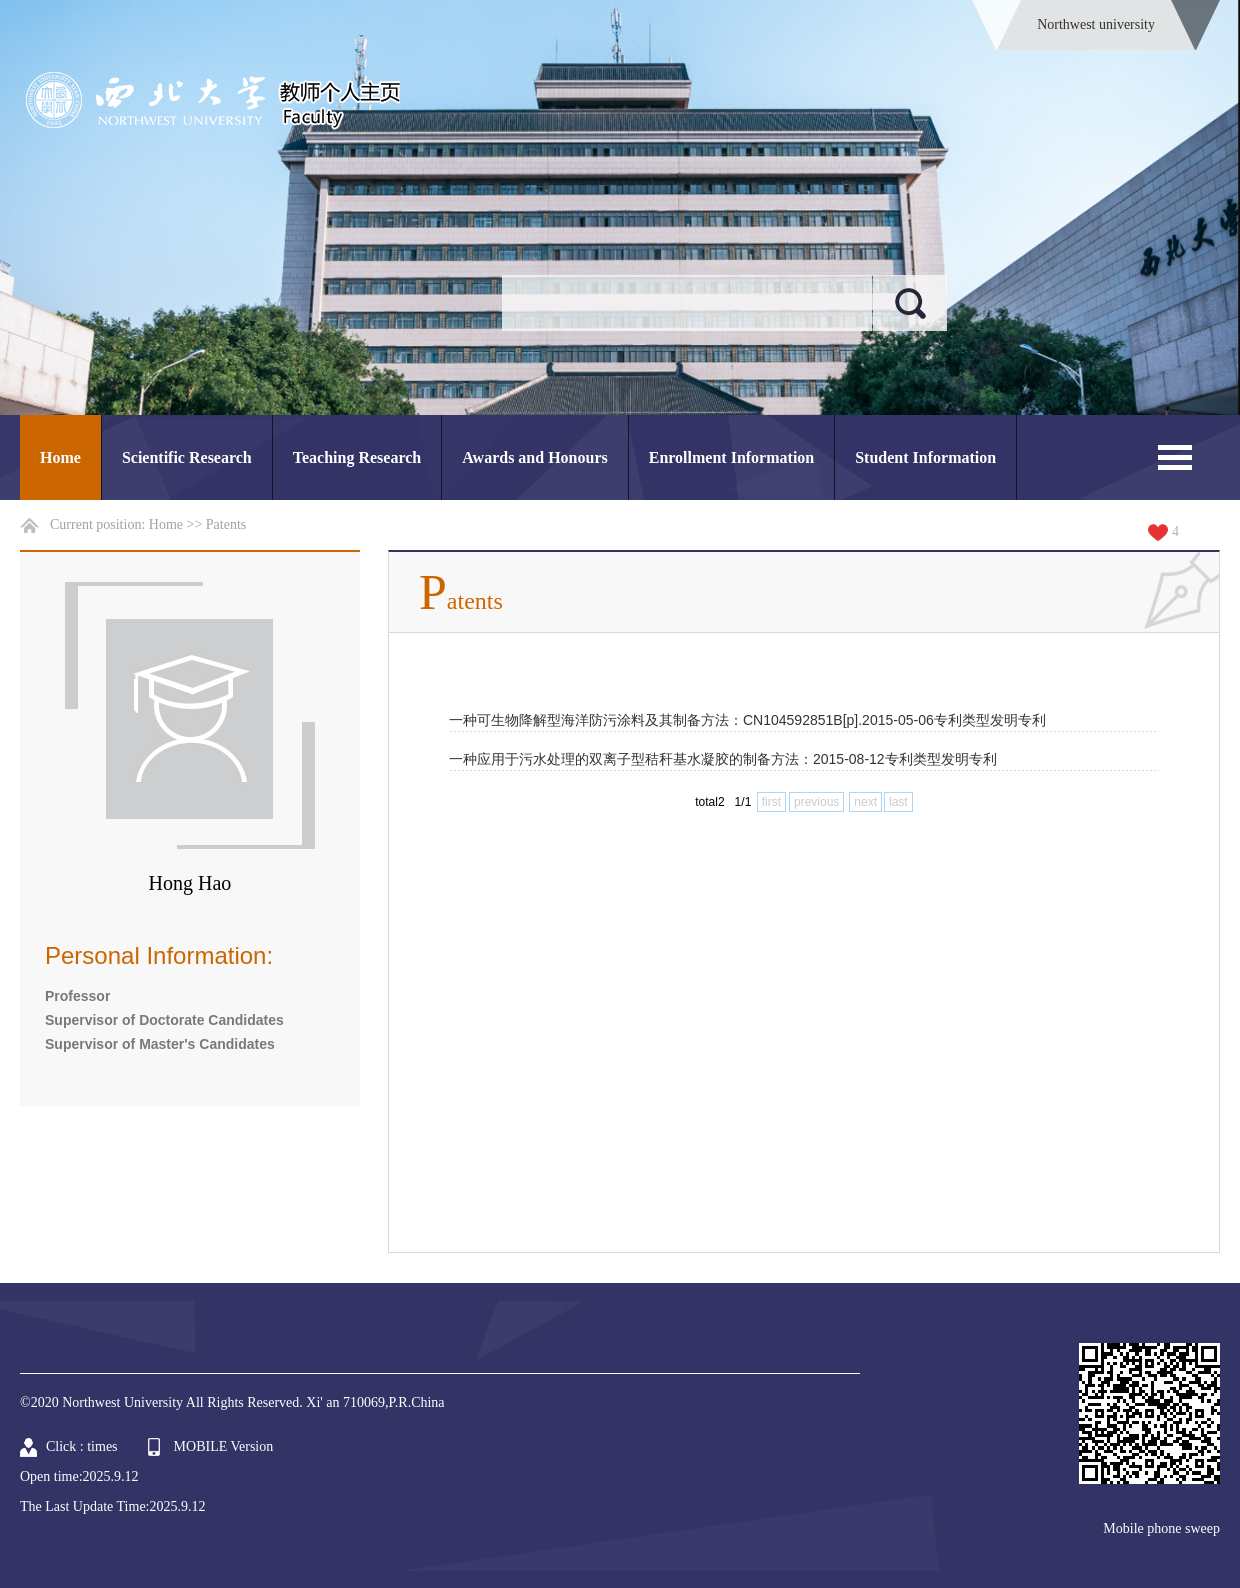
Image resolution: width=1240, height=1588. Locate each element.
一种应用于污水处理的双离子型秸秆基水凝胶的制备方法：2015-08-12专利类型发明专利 (723, 759)
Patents (226, 524)
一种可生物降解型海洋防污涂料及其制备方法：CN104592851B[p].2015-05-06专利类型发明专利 (747, 720)
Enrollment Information (731, 457)
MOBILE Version (224, 1446)
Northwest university (1096, 24)
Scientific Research (187, 457)
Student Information (925, 457)
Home (60, 457)
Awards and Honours (535, 457)
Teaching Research (357, 457)
